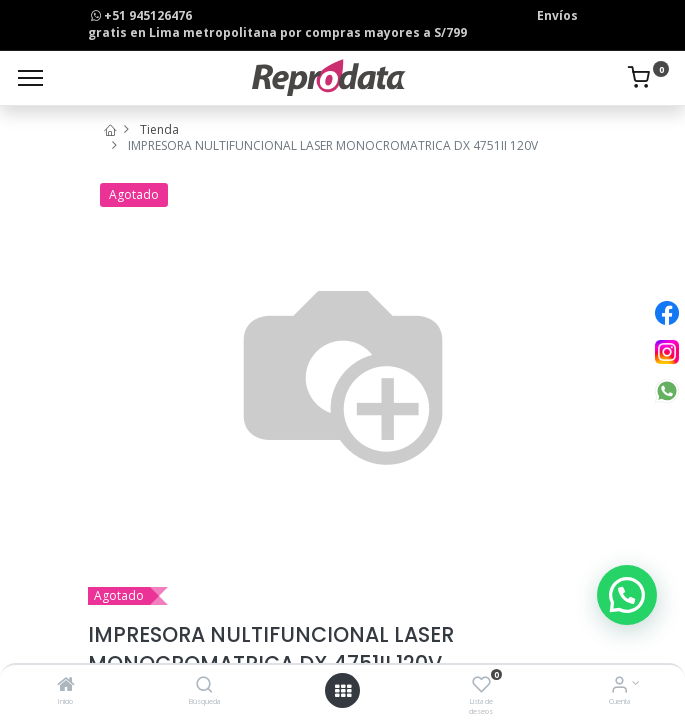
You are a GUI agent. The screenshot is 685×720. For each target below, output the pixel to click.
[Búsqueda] (204, 686)
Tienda (159, 129)
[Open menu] (343, 691)
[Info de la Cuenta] (619, 686)
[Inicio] (66, 686)
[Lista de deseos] (481, 686)
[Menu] (30, 78)
